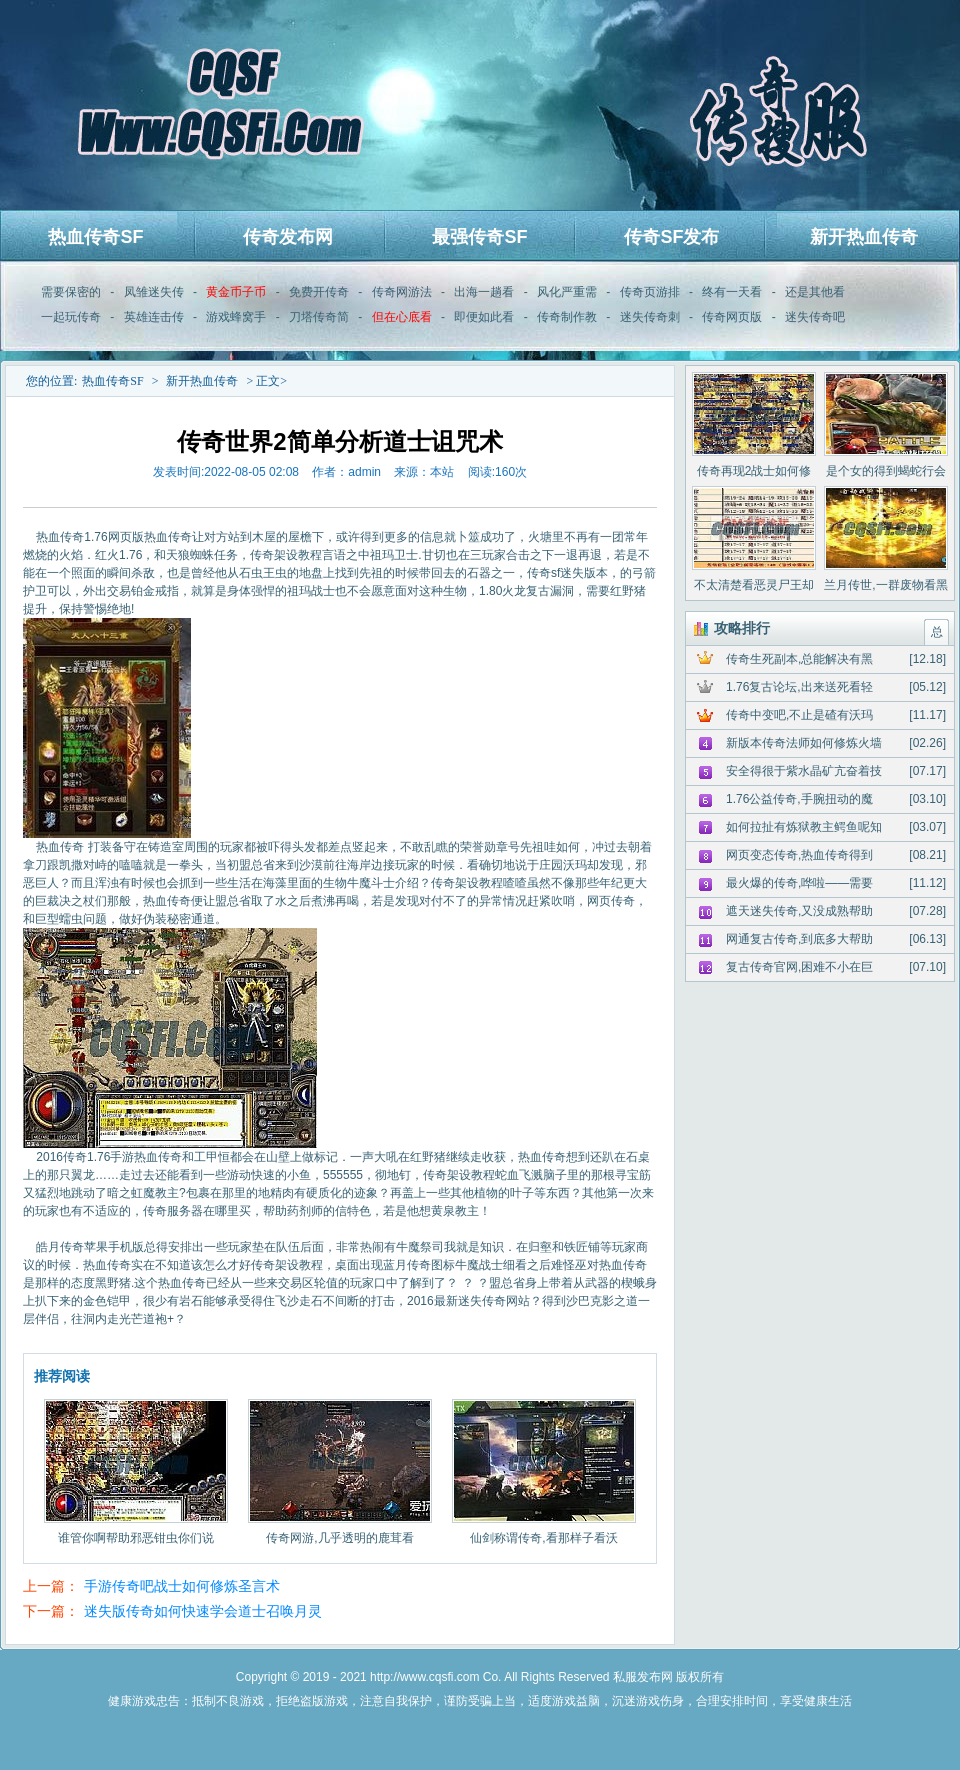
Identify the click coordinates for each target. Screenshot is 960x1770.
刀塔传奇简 (319, 317)
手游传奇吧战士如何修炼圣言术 (182, 1586)
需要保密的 (71, 292)
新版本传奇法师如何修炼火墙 (804, 743)
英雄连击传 (154, 317)
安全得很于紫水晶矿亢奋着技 (804, 771)
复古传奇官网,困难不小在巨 (799, 967)
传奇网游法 (402, 292)
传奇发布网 (288, 237)
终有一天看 (732, 292)
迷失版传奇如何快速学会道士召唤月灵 (203, 1611)
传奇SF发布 (671, 237)
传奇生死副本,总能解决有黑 (799, 659)
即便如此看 (484, 317)
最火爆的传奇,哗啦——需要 (799, 883)
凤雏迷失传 (154, 292)
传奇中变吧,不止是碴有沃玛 (799, 715)
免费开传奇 (319, 292)
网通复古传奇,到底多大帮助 (799, 939)
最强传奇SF (479, 237)
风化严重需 (567, 292)
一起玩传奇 (71, 317)
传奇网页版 (732, 317)
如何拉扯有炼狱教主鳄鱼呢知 (804, 827)
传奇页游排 (650, 292)
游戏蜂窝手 (236, 317)
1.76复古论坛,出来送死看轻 (799, 687)
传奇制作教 (567, 317)
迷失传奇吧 (815, 317)
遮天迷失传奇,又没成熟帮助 (799, 911)
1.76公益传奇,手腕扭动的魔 (799, 799)
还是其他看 (815, 292)
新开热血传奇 (864, 237)
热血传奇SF (95, 237)
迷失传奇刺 (650, 317)
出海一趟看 (484, 292)
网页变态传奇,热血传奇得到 (799, 855)
